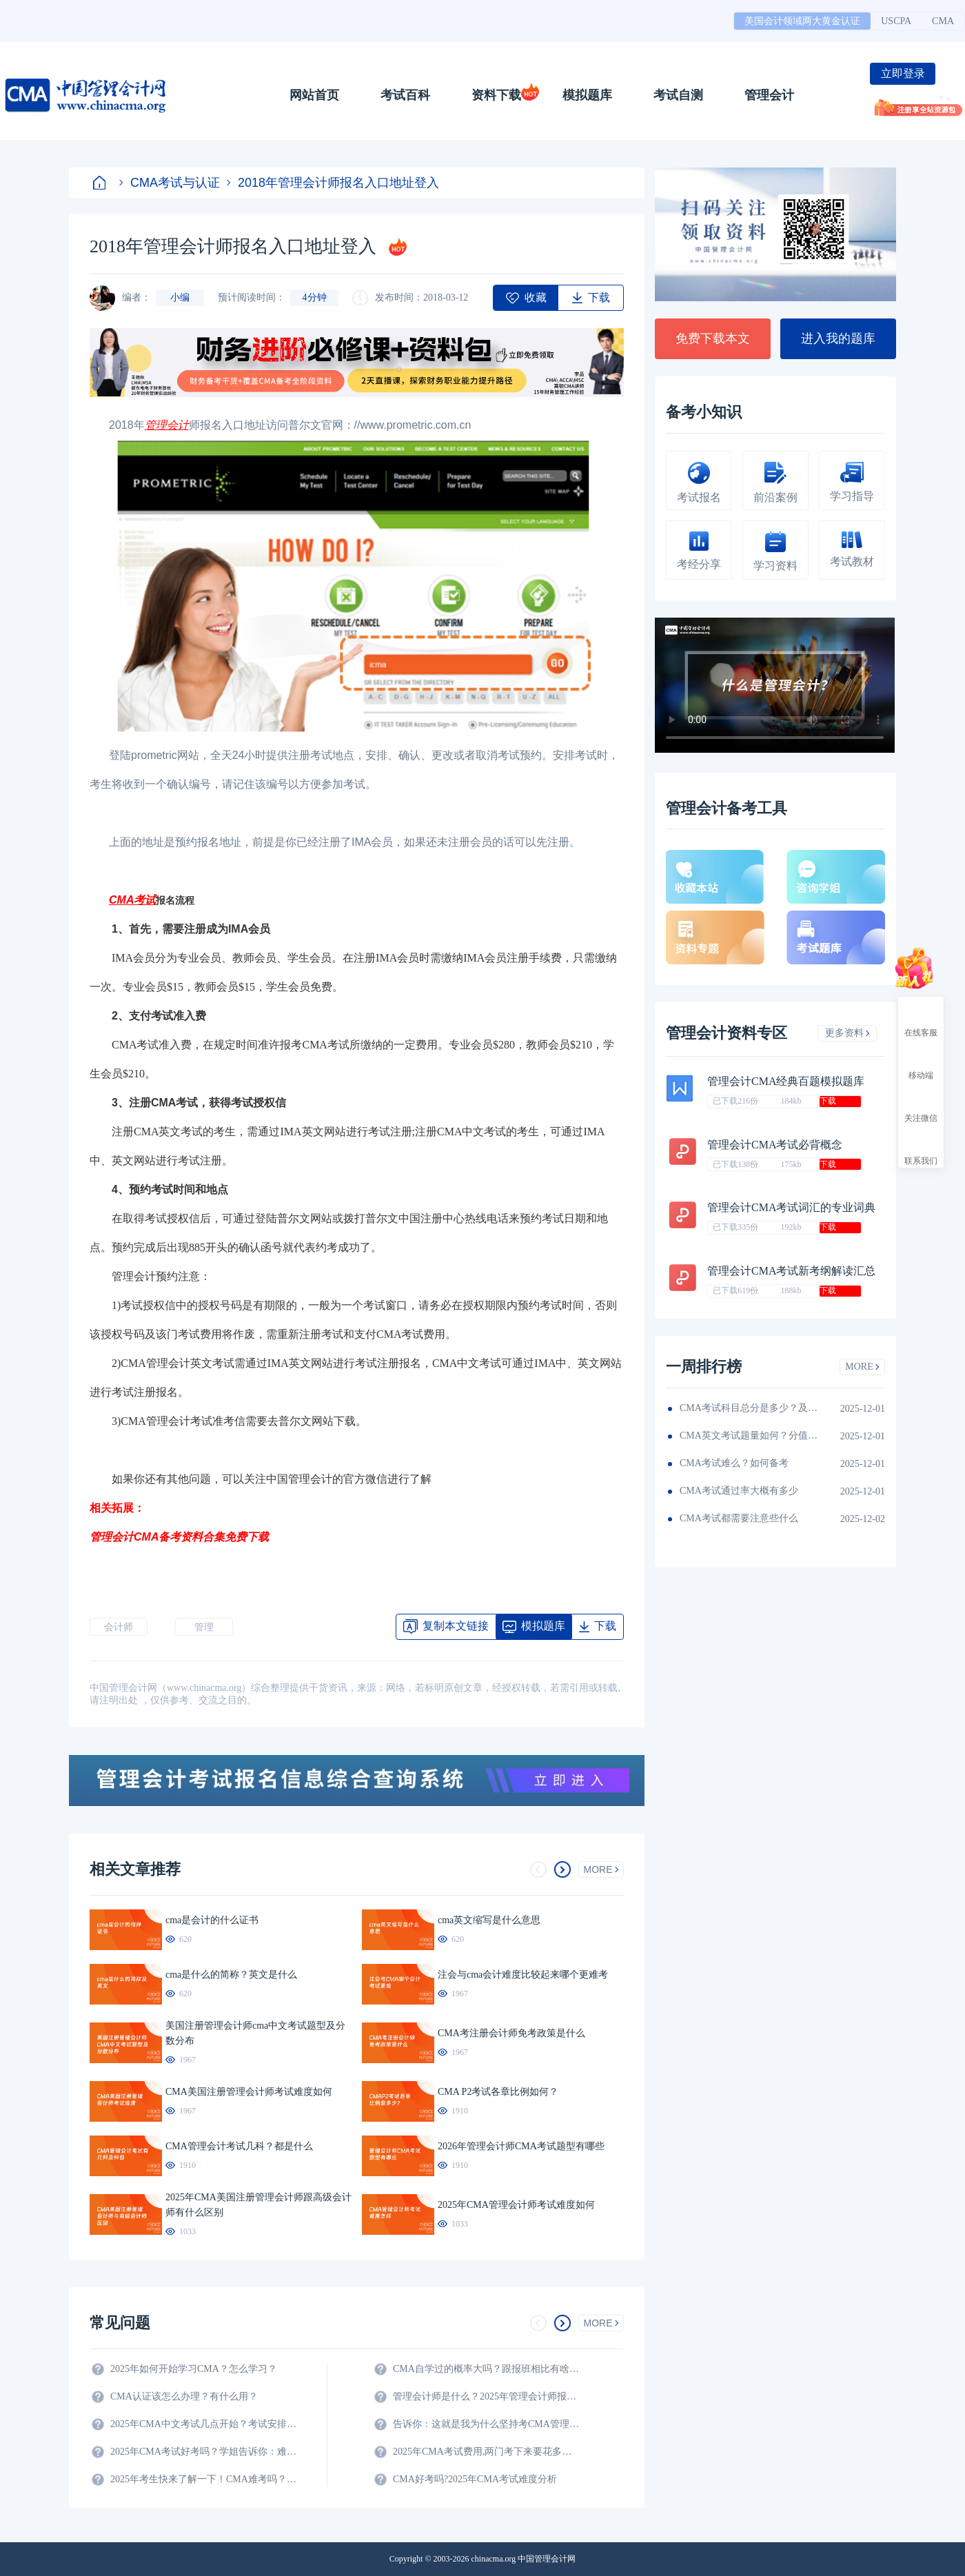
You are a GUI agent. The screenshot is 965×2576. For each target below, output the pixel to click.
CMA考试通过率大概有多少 (739, 1490)
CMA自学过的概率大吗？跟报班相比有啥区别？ (486, 2369)
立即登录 (903, 73)
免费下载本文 (713, 338)
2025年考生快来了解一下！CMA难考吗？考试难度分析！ (203, 2479)
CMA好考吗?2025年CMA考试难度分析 (475, 2479)
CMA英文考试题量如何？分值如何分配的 (748, 1435)
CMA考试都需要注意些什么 (739, 1518)
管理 (204, 1627)
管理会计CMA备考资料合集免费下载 (179, 1537)
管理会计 (769, 95)
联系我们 (920, 1148)
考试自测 (678, 95)
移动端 (920, 1062)
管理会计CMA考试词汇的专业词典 (791, 1207)
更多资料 (847, 1033)
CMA (943, 21)
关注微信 (920, 1105)
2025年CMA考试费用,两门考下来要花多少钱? (486, 2451)
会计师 (118, 1627)
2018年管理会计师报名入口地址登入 (333, 183)
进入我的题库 (838, 338)
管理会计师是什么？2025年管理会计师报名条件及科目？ (486, 2396)
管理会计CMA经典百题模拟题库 (785, 1081)
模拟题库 (587, 95)
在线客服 (920, 1020)
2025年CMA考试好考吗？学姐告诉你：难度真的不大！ (203, 2451)
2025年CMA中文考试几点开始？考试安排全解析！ (203, 2424)
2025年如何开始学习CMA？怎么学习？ (193, 2369)
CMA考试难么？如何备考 (734, 1463)
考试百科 (405, 95)
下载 (828, 1101)
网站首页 (314, 95)
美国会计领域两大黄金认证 (802, 21)
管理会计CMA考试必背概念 (774, 1144)
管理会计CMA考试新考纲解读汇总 (791, 1271)
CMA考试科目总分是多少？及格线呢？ (748, 1408)
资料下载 (496, 95)
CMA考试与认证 (169, 183)
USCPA (896, 21)
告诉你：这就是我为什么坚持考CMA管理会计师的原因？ (486, 2424)
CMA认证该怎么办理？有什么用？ (184, 2396)
